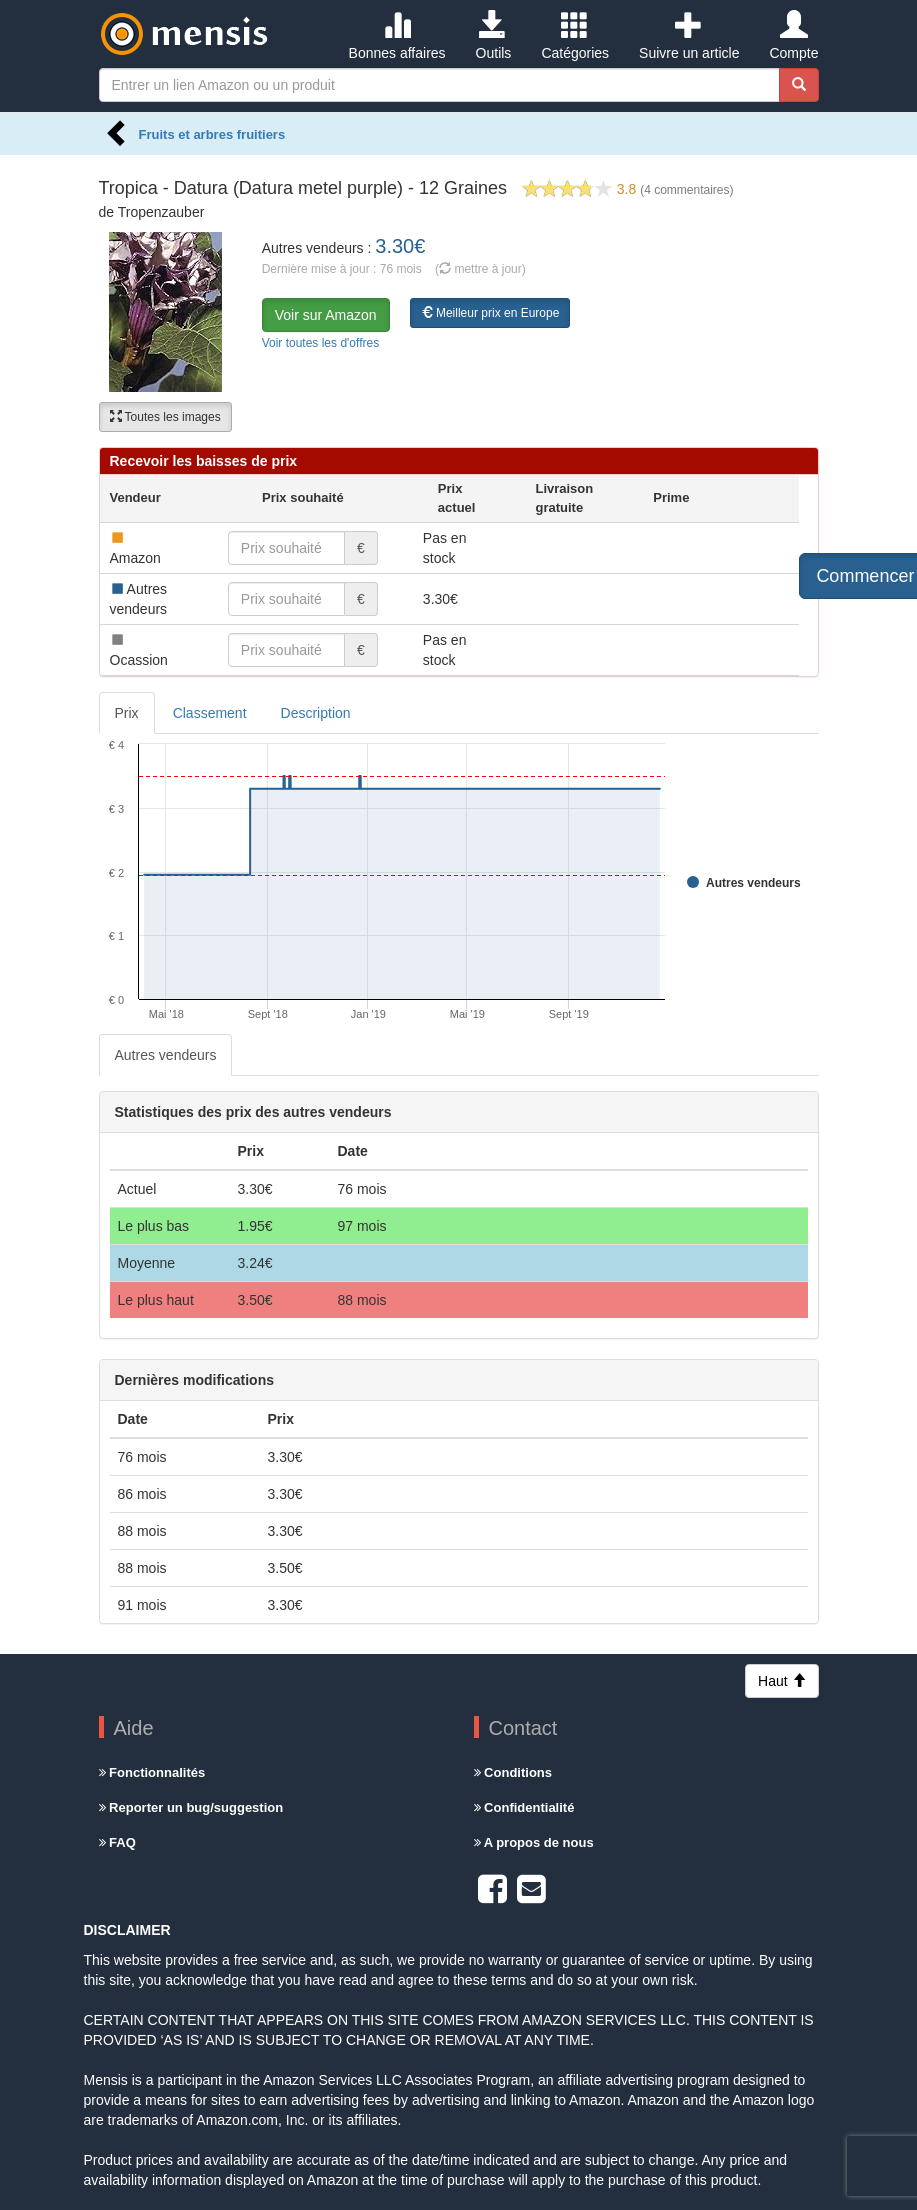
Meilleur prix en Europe (490, 313)
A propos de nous (534, 1842)
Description (316, 713)
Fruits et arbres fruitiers (212, 134)
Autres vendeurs (166, 1055)
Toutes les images (165, 417)
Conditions (513, 1772)
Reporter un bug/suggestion (191, 1807)
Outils (494, 36)
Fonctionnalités (152, 1772)
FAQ (117, 1842)
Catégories (575, 36)
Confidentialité (524, 1807)
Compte (793, 36)
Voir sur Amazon (326, 315)
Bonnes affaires (397, 36)
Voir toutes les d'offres (320, 343)
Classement (210, 713)
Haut (781, 1681)
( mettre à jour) (480, 269)
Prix (127, 713)
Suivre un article (689, 36)
